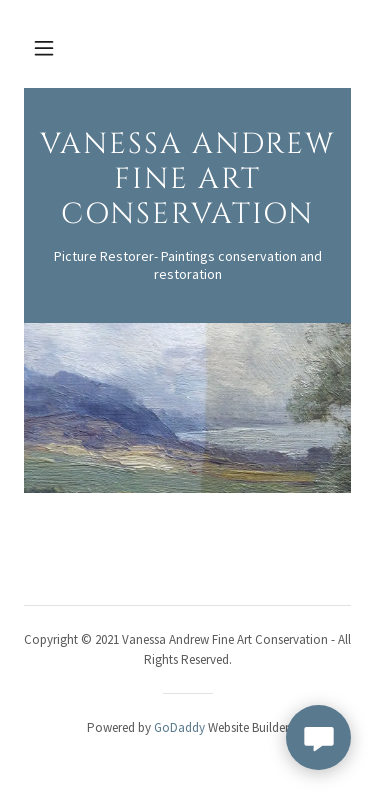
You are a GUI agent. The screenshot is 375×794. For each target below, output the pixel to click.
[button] (44, 48)
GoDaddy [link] (179, 727)
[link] (187, 218)
